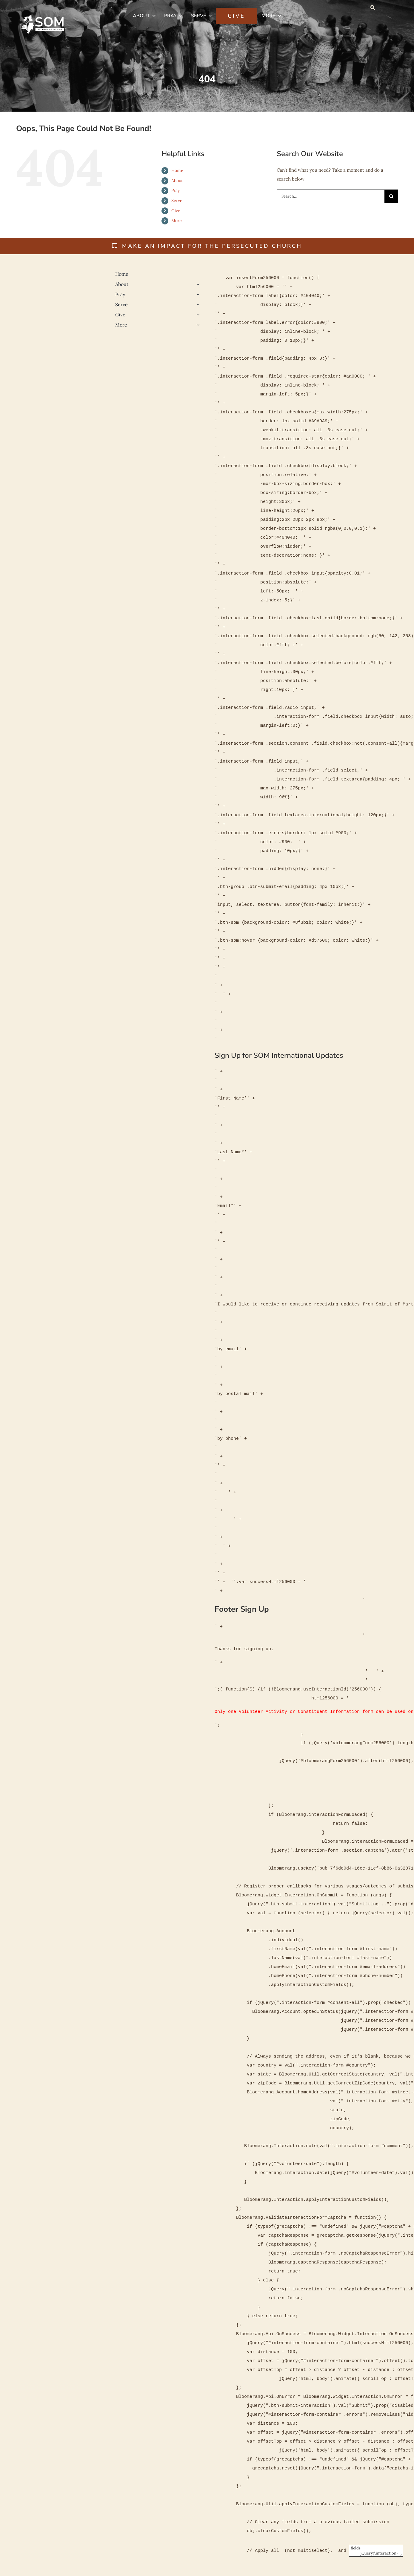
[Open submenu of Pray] (196, 294)
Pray (175, 190)
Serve (176, 200)
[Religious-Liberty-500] (58, 352)
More (176, 220)
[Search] (391, 196)
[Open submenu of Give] (196, 314)
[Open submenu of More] (196, 324)
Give (175, 210)
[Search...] (331, 196)
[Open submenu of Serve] (196, 304)
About (177, 180)
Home (177, 170)
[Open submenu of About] (196, 284)
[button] (372, 7)
